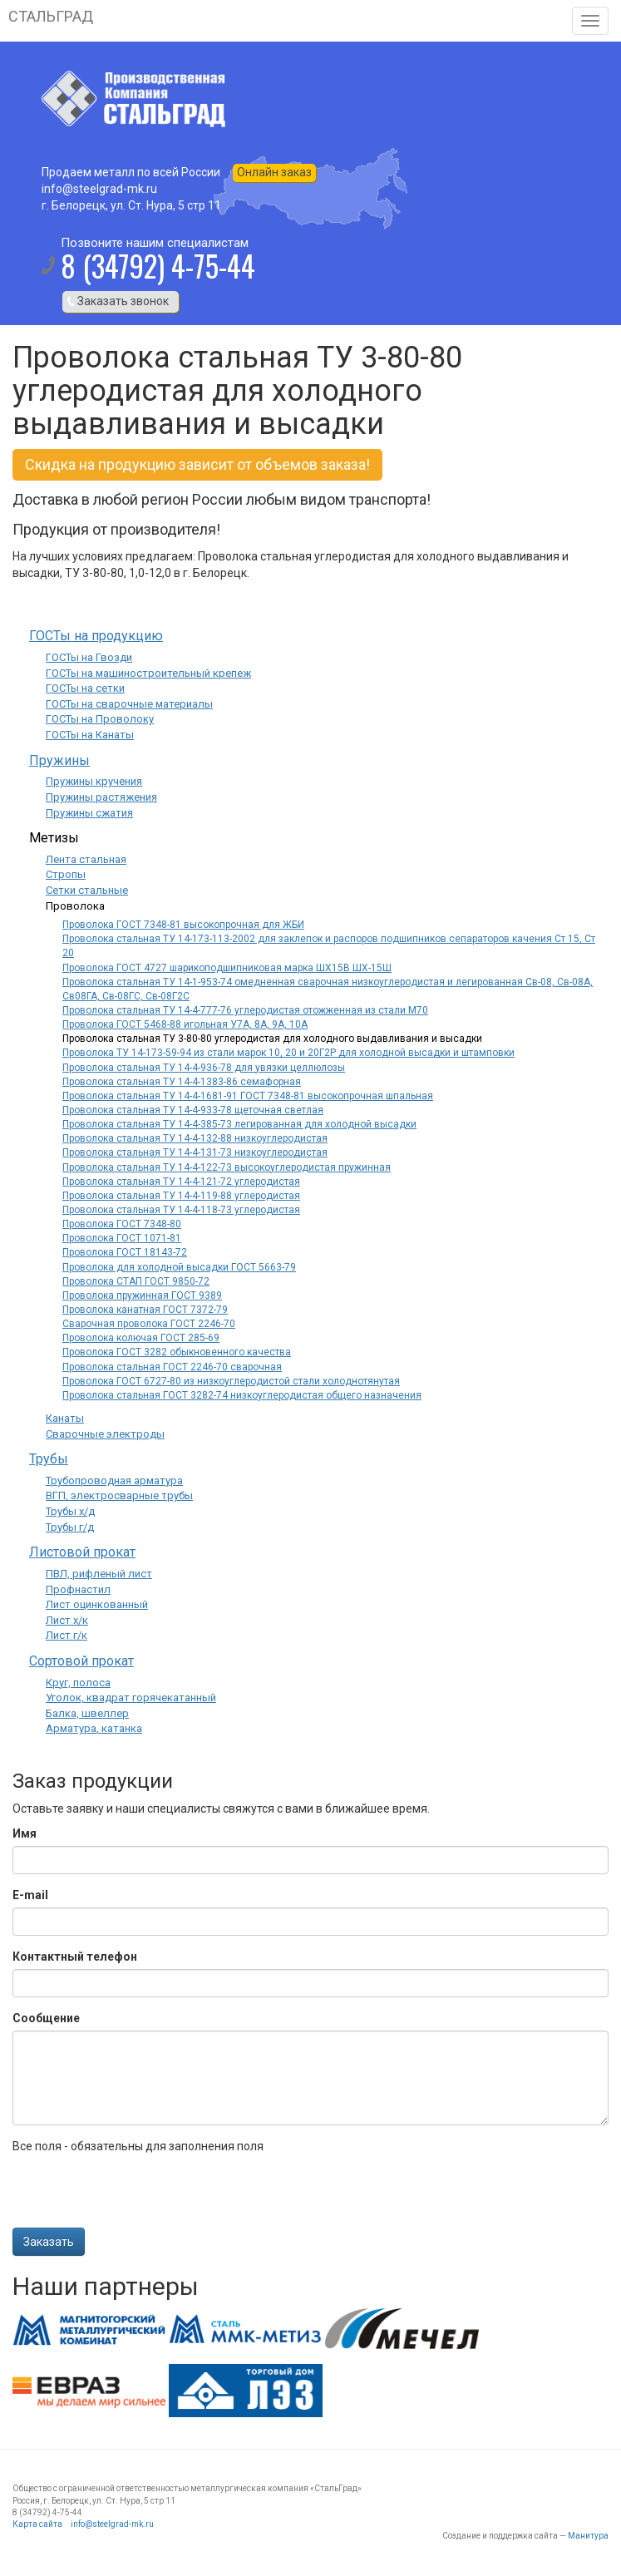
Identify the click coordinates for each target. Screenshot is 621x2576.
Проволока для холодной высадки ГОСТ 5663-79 (179, 1267)
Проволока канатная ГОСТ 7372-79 (145, 1309)
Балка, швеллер (87, 1713)
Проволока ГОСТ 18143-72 (124, 1252)
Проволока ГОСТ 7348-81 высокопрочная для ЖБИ (183, 924)
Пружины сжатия (89, 813)
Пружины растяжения (101, 797)
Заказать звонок (123, 301)
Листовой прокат (82, 1552)
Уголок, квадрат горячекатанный (131, 1697)
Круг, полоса (78, 1682)
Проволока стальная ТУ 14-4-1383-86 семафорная (181, 1082)
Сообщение (46, 2018)
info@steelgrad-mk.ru (112, 2524)
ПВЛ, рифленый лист (99, 1573)
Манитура (588, 2535)
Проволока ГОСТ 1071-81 (121, 1238)
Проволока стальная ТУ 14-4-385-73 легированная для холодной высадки (239, 1124)
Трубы (48, 1459)
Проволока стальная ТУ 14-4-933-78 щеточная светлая (192, 1110)
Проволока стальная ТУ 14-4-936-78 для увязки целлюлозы (203, 1067)
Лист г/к (66, 1635)
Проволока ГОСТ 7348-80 (121, 1224)
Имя (24, 1833)
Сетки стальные (87, 890)
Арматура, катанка (94, 1728)
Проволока (75, 906)
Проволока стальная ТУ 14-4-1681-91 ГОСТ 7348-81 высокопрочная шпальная (247, 1096)
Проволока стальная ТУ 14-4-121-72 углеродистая (181, 1181)
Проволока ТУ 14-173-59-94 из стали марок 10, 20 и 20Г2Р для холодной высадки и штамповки (288, 1053)
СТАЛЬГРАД (50, 16)
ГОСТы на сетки (85, 688)
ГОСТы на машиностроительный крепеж (148, 673)
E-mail (30, 1895)
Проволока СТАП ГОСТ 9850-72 (135, 1281)
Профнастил (78, 1589)
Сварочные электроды (105, 1434)
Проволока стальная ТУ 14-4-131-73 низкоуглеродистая (195, 1152)
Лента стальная (86, 859)
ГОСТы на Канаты (90, 734)
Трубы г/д (70, 1527)
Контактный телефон (74, 1956)
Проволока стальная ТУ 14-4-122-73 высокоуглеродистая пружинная (226, 1167)
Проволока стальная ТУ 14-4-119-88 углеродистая (181, 1196)
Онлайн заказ (274, 172)
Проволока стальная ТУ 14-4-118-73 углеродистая (181, 1210)
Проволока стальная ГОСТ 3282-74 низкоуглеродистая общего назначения (241, 1395)
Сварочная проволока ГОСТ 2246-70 (148, 1324)
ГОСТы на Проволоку (100, 719)
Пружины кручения (94, 781)
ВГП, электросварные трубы (119, 1495)
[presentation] (138, 2195)
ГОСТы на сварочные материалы (129, 704)
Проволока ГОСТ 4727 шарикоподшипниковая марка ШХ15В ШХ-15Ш (227, 968)
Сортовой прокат (81, 1661)
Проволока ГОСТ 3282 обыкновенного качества (176, 1352)
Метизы (54, 838)
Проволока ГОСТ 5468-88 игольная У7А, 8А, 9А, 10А (185, 1024)
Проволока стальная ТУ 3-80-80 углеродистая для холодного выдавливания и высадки (272, 1038)
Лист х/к (67, 1620)
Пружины (59, 760)
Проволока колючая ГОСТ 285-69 (140, 1338)
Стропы (66, 874)
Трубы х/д (70, 1511)
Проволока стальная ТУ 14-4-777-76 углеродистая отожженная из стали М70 (245, 1010)
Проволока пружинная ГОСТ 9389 (142, 1295)
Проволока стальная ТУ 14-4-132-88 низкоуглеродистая (195, 1138)
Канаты (65, 1418)
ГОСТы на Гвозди (89, 657)
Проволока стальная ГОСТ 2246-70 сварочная (172, 1367)
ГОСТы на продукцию (96, 636)
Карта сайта (37, 2524)
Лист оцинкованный (97, 1604)
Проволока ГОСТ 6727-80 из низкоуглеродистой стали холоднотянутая (231, 1381)
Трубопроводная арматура (114, 1480)
